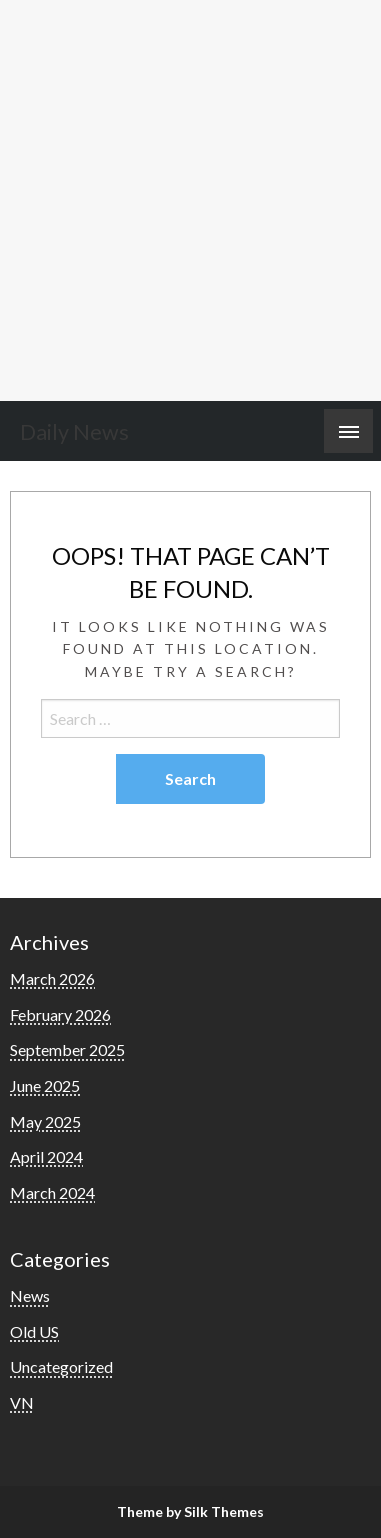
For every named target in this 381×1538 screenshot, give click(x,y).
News (30, 1295)
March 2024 (52, 1192)
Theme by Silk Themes (190, 1511)
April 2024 (46, 1156)
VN (22, 1402)
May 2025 (45, 1121)
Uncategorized (61, 1366)
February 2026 (60, 1014)
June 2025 (45, 1085)
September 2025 (67, 1049)
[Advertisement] (190, 200)
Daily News (74, 432)
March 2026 (52, 978)
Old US (34, 1331)
